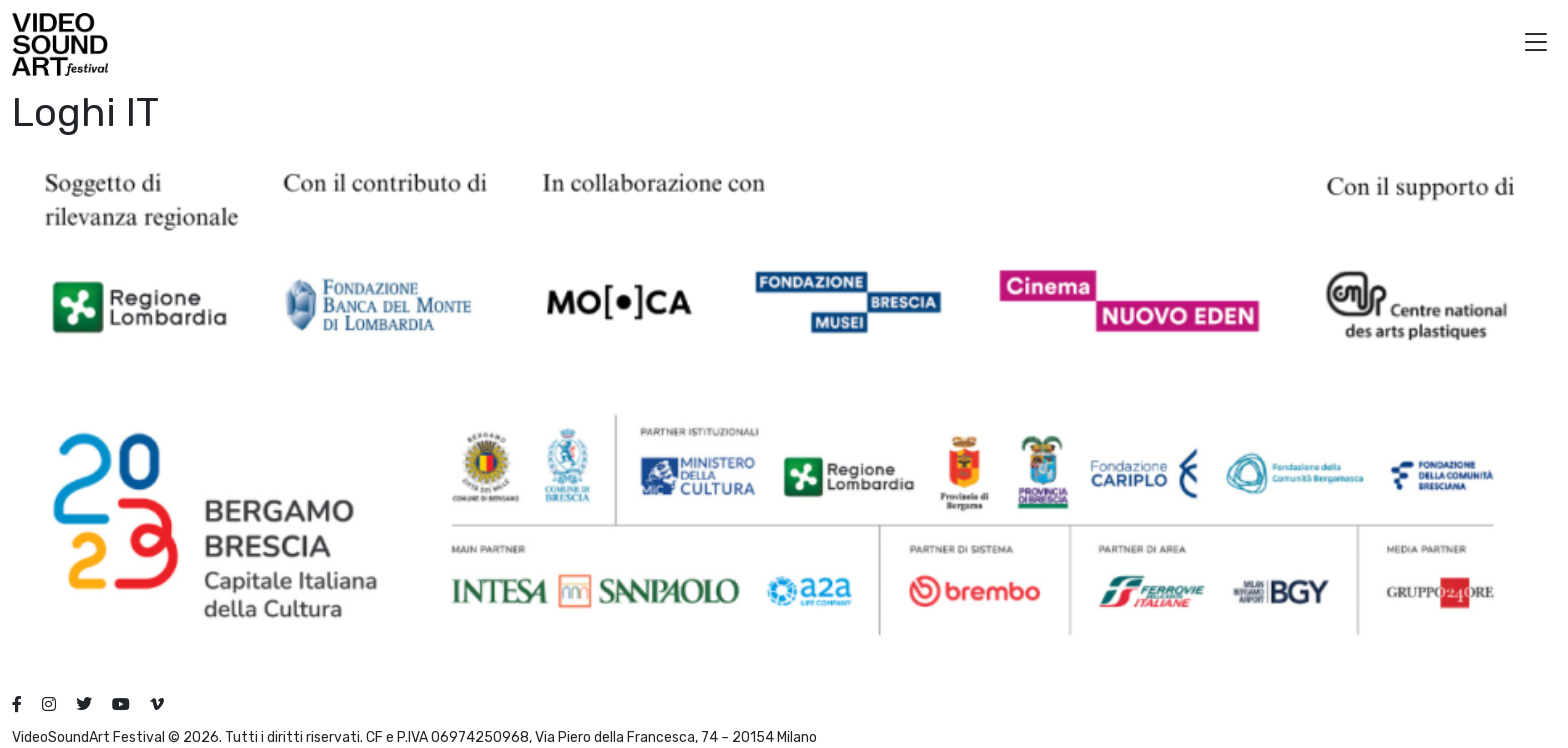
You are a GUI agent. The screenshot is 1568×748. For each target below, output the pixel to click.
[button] (1536, 44)
